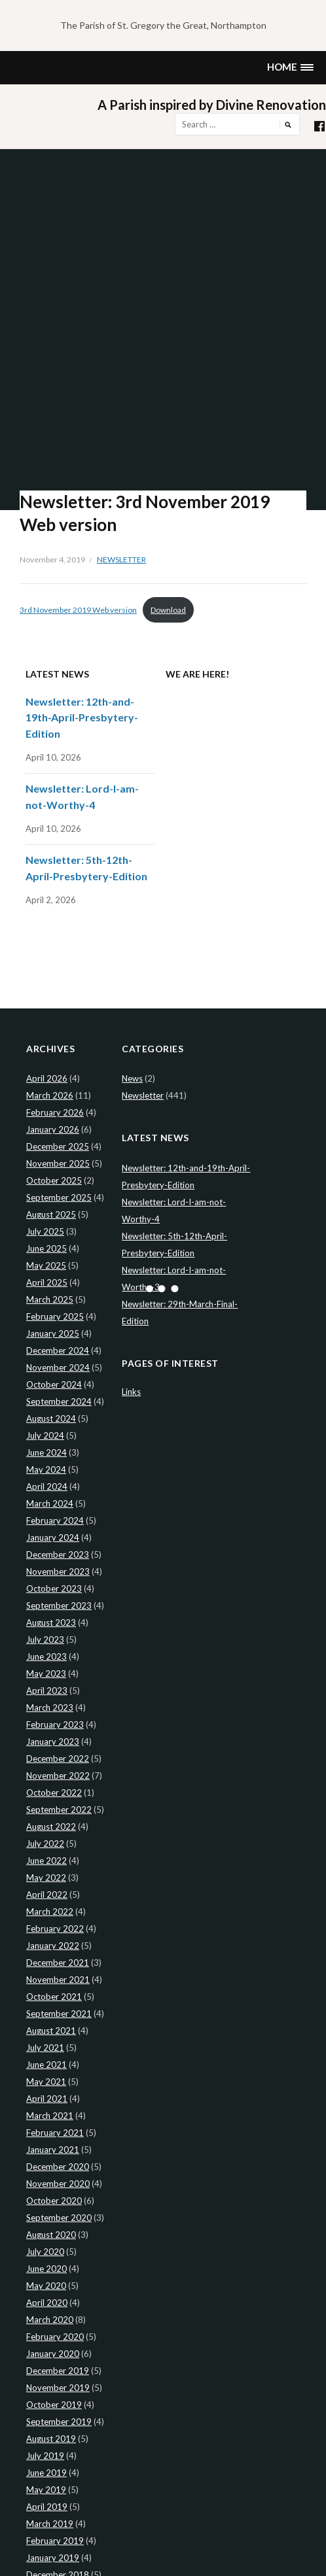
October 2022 (54, 1792)
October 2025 (54, 1180)
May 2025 (46, 1265)
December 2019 (57, 2370)
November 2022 (58, 1775)
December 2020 (57, 2166)
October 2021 (54, 1996)
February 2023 (55, 1724)
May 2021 (46, 2081)
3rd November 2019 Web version (78, 610)
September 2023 (59, 1605)
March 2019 (49, 2523)
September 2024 (59, 1401)
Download (168, 610)
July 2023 (45, 1639)
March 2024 (49, 1503)
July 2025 (45, 1231)
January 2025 (52, 1333)
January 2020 (52, 2353)
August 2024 (51, 1418)
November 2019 (58, 2387)
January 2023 (52, 1741)
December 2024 (57, 1350)
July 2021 (45, 2047)
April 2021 (46, 2098)
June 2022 (46, 1860)
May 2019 (46, 2489)
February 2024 (55, 1520)
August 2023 (51, 1622)
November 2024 (58, 1367)
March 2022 (49, 1911)
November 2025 (58, 1163)
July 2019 (45, 2455)
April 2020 (46, 2302)
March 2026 (49, 1095)
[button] (290, 68)
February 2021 (55, 2132)
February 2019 (55, 2540)
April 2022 (46, 1894)
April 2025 (46, 1282)
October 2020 (54, 2200)
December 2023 (57, 1554)
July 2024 (45, 1435)
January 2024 (52, 1537)
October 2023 (54, 1588)
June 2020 (46, 2268)
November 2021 (58, 1979)
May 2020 (46, 2285)
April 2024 (46, 1486)
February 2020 (55, 2336)
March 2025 (49, 1299)
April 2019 (46, 2506)
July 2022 (45, 1843)
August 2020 (51, 2234)
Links (131, 1391)
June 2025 (46, 1248)
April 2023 (46, 1690)
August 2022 (51, 1826)
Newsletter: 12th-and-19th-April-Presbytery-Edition (82, 717)
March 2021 (49, 2115)
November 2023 (58, 1571)
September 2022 (59, 1809)
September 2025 (59, 1197)
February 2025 (55, 1316)
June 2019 (46, 2472)
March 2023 (49, 1707)
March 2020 (49, 2319)
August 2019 (51, 2438)
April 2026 (46, 1078)
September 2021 (59, 2013)
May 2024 (46, 1469)
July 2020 (45, 2251)
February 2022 (55, 1928)
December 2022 (57, 1758)
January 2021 (52, 2149)
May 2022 (46, 1877)
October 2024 (54, 1384)
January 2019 (52, 2557)
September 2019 (59, 2421)
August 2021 (51, 2030)
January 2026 (52, 1129)
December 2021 (57, 1962)
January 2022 (52, 1945)
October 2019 (54, 2404)
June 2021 (46, 2064)
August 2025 (51, 1214)
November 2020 (58, 2183)
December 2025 (57, 1146)
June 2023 (46, 1656)
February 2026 (55, 1112)
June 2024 (46, 1452)
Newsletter (121, 559)
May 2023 (46, 1673)
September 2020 (59, 2217)
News (132, 1078)
